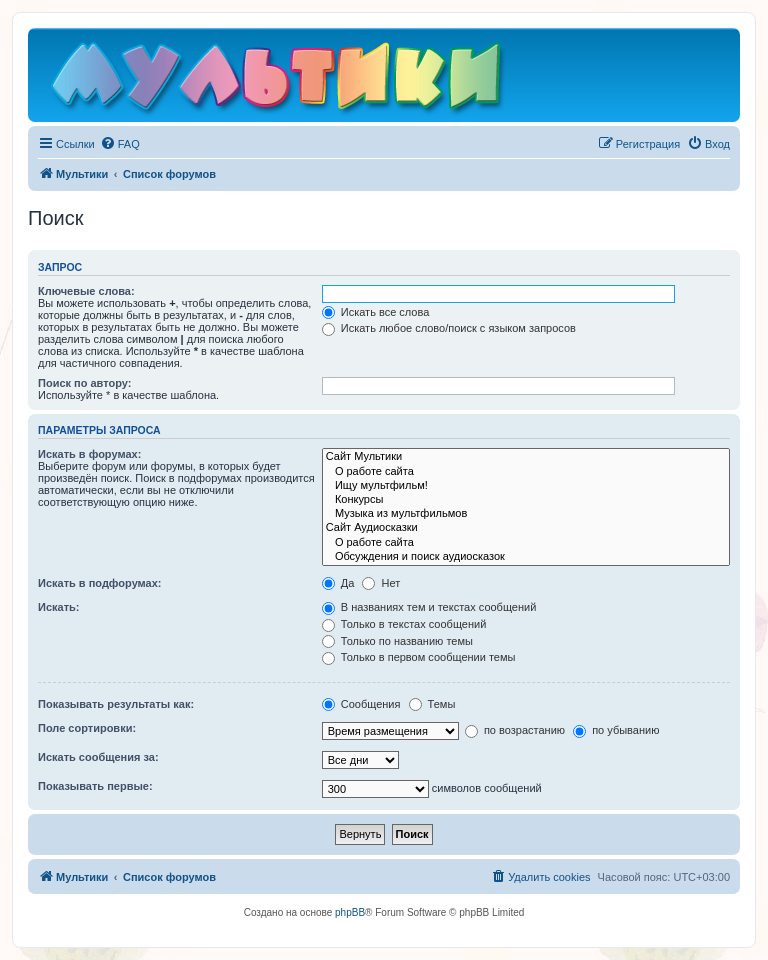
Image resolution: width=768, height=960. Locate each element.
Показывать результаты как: (116, 704)
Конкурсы (526, 500)
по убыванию (616, 730)
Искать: (58, 607)
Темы (432, 704)
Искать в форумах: (89, 454)
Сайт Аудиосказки (526, 528)
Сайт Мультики (526, 457)
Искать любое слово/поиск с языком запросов (449, 328)
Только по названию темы (397, 641)
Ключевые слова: (86, 291)
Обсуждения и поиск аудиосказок (526, 557)
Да (338, 583)
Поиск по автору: (84, 383)
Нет (381, 583)
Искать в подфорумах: (100, 583)
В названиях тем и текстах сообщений (429, 607)
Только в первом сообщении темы (419, 657)
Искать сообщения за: (98, 757)
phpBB (350, 912)
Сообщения (361, 704)
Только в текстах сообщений (404, 624)
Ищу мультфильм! (526, 486)
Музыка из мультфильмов (526, 514)
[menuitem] (120, 144)
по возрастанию (515, 730)
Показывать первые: (95, 786)
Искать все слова (376, 312)
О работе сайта (526, 472)
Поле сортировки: (87, 728)
